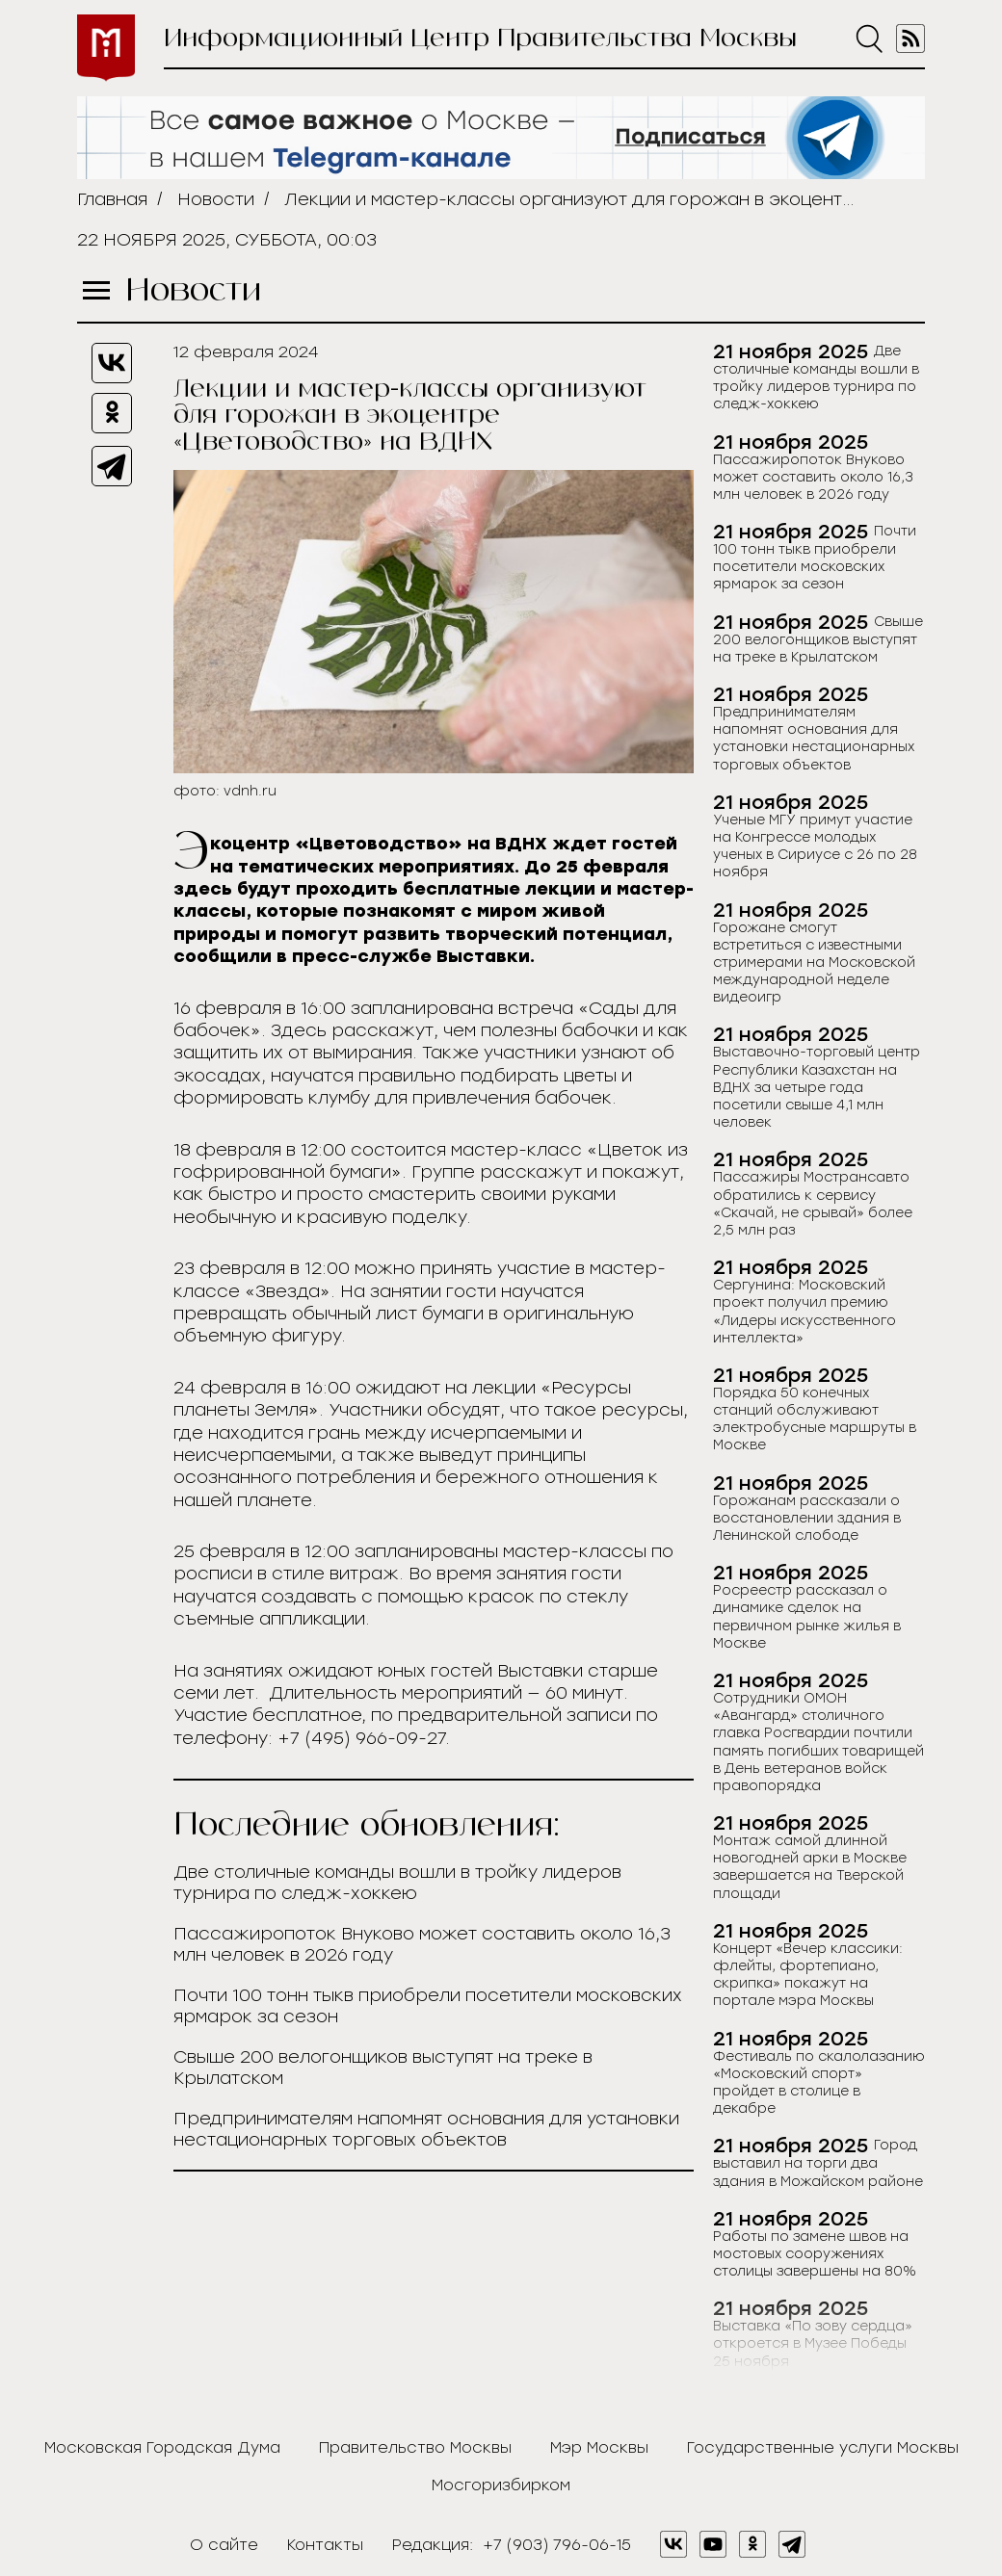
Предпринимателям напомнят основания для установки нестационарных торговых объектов (426, 2129)
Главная (112, 199)
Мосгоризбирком (501, 2485)
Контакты (325, 2545)
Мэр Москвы (599, 2447)
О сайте (224, 2545)
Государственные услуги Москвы (823, 2447)
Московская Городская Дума (162, 2447)
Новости (215, 199)
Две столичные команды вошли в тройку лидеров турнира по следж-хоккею (397, 1882)
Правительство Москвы (415, 2447)
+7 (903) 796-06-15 (557, 2545)
